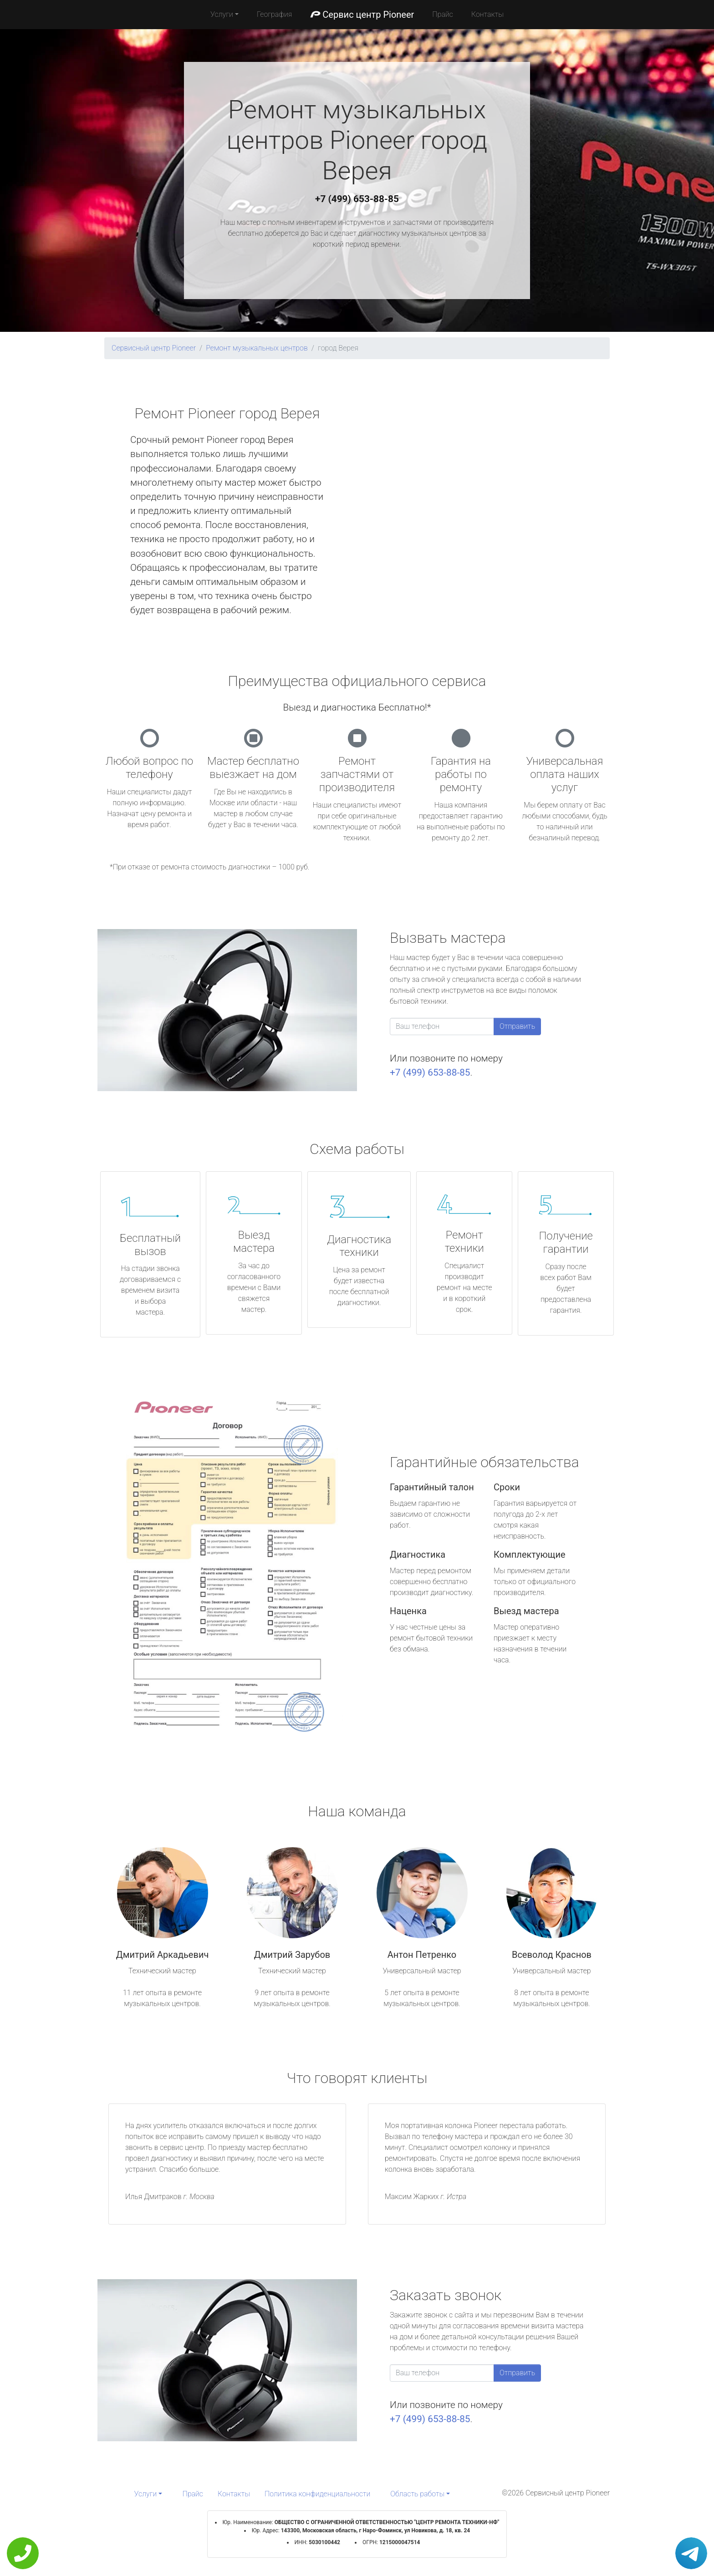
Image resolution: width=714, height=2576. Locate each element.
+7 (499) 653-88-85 (357, 198)
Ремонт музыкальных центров (257, 348)
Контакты (487, 14)
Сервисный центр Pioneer (154, 348)
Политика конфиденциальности (317, 2494)
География (274, 14)
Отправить (517, 1026)
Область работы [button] (417, 2494)
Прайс (442, 14)
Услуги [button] (221, 14)
